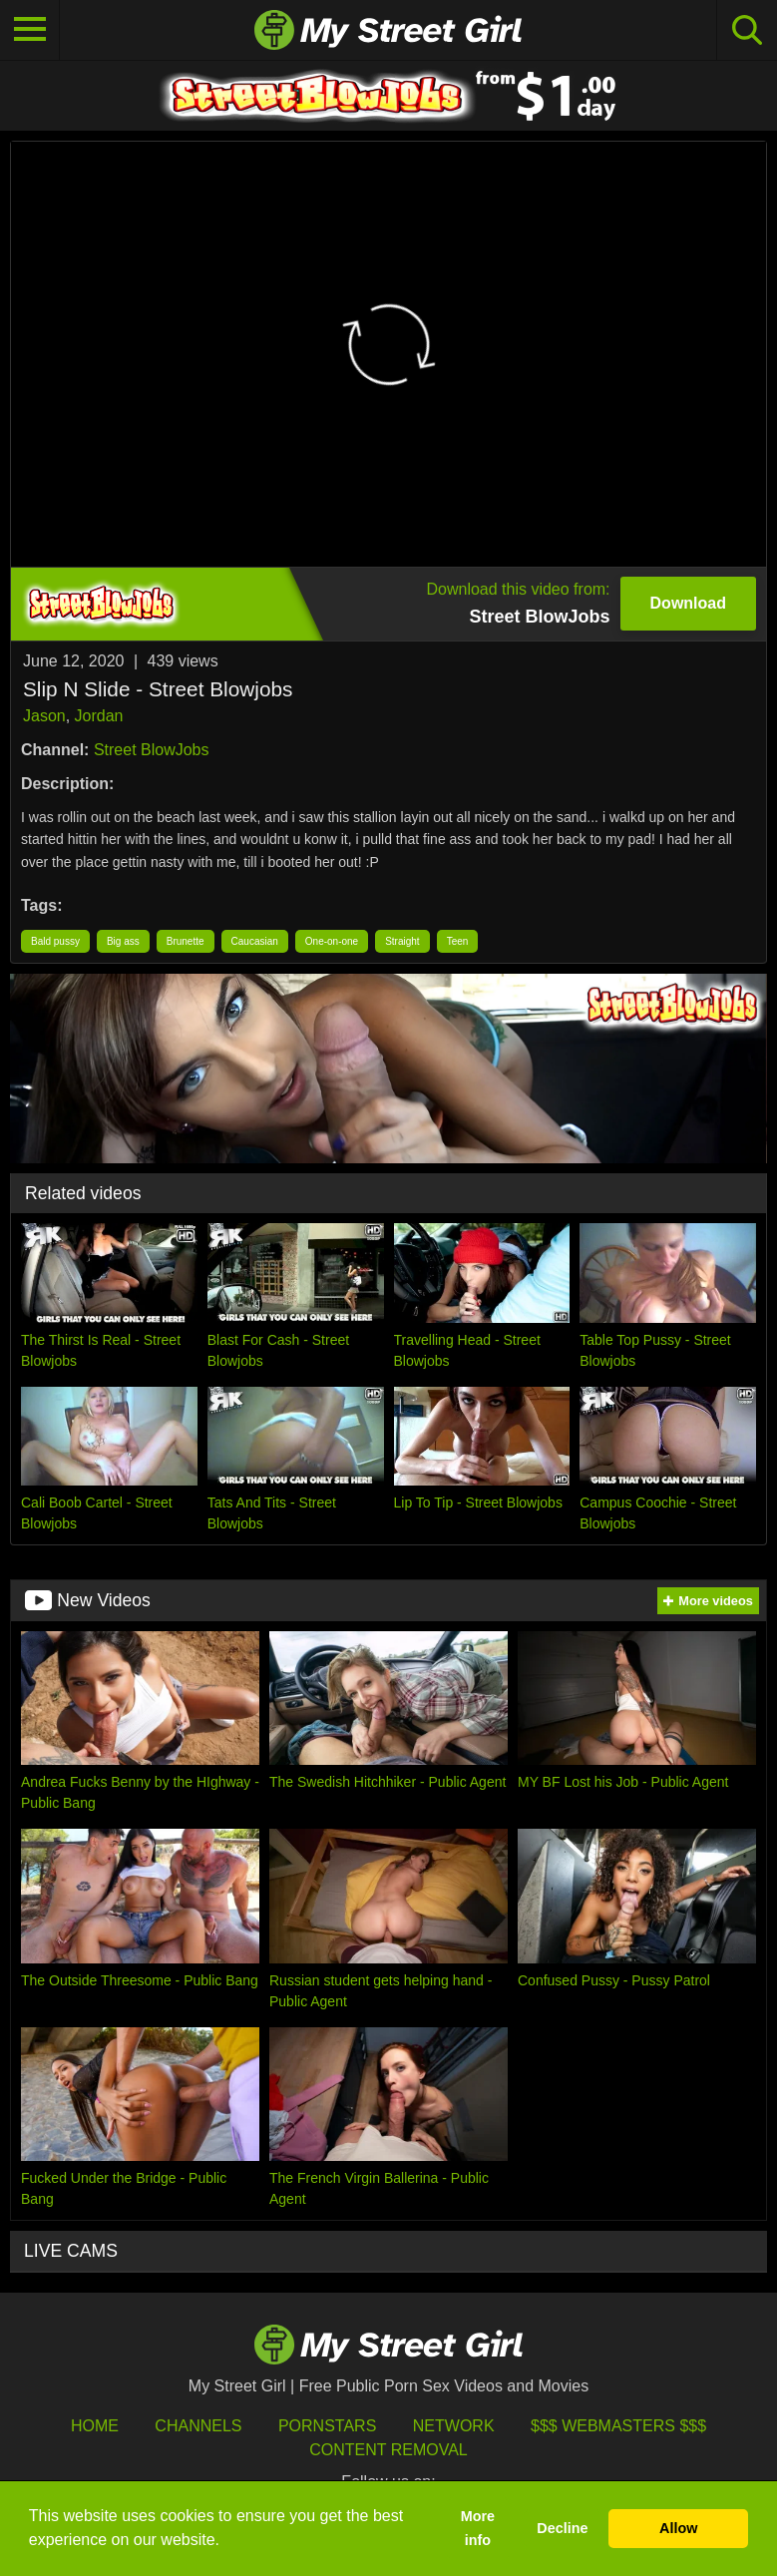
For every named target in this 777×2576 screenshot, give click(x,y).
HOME (95, 2425)
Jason (44, 715)
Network (454, 2425)
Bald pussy (55, 941)
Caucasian (254, 941)
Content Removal (388, 2449)
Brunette (185, 941)
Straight (402, 941)
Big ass (123, 941)
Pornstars (327, 2425)
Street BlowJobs (151, 749)
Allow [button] (678, 2528)
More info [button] (478, 2528)
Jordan (99, 715)
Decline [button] (562, 2528)
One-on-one (331, 941)
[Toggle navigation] (30, 30)
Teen (458, 941)
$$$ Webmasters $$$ (618, 2425)
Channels (198, 2425)
